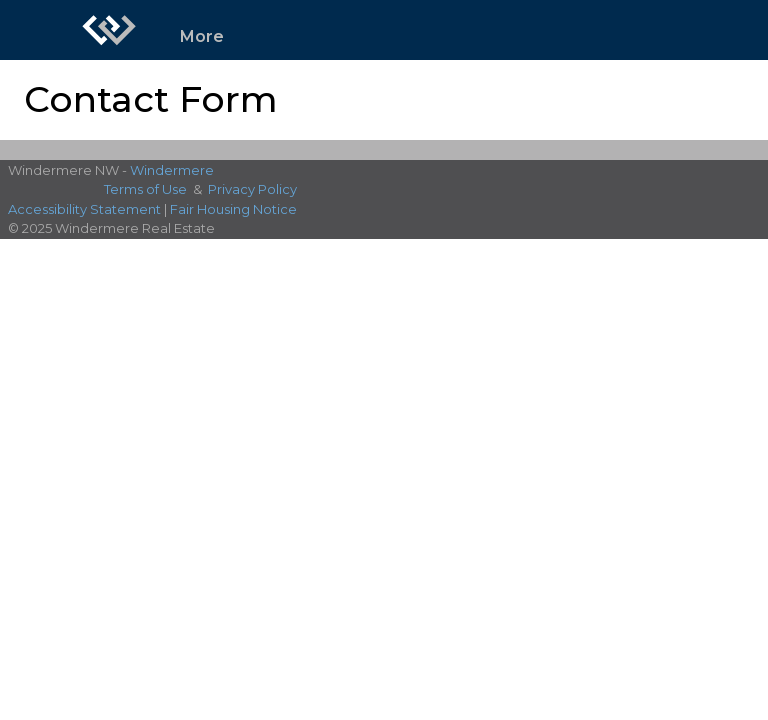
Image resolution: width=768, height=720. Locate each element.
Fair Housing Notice (233, 209)
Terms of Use (145, 189)
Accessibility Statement (84, 209)
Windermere (172, 170)
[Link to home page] (109, 30)
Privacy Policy (252, 189)
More (202, 36)
